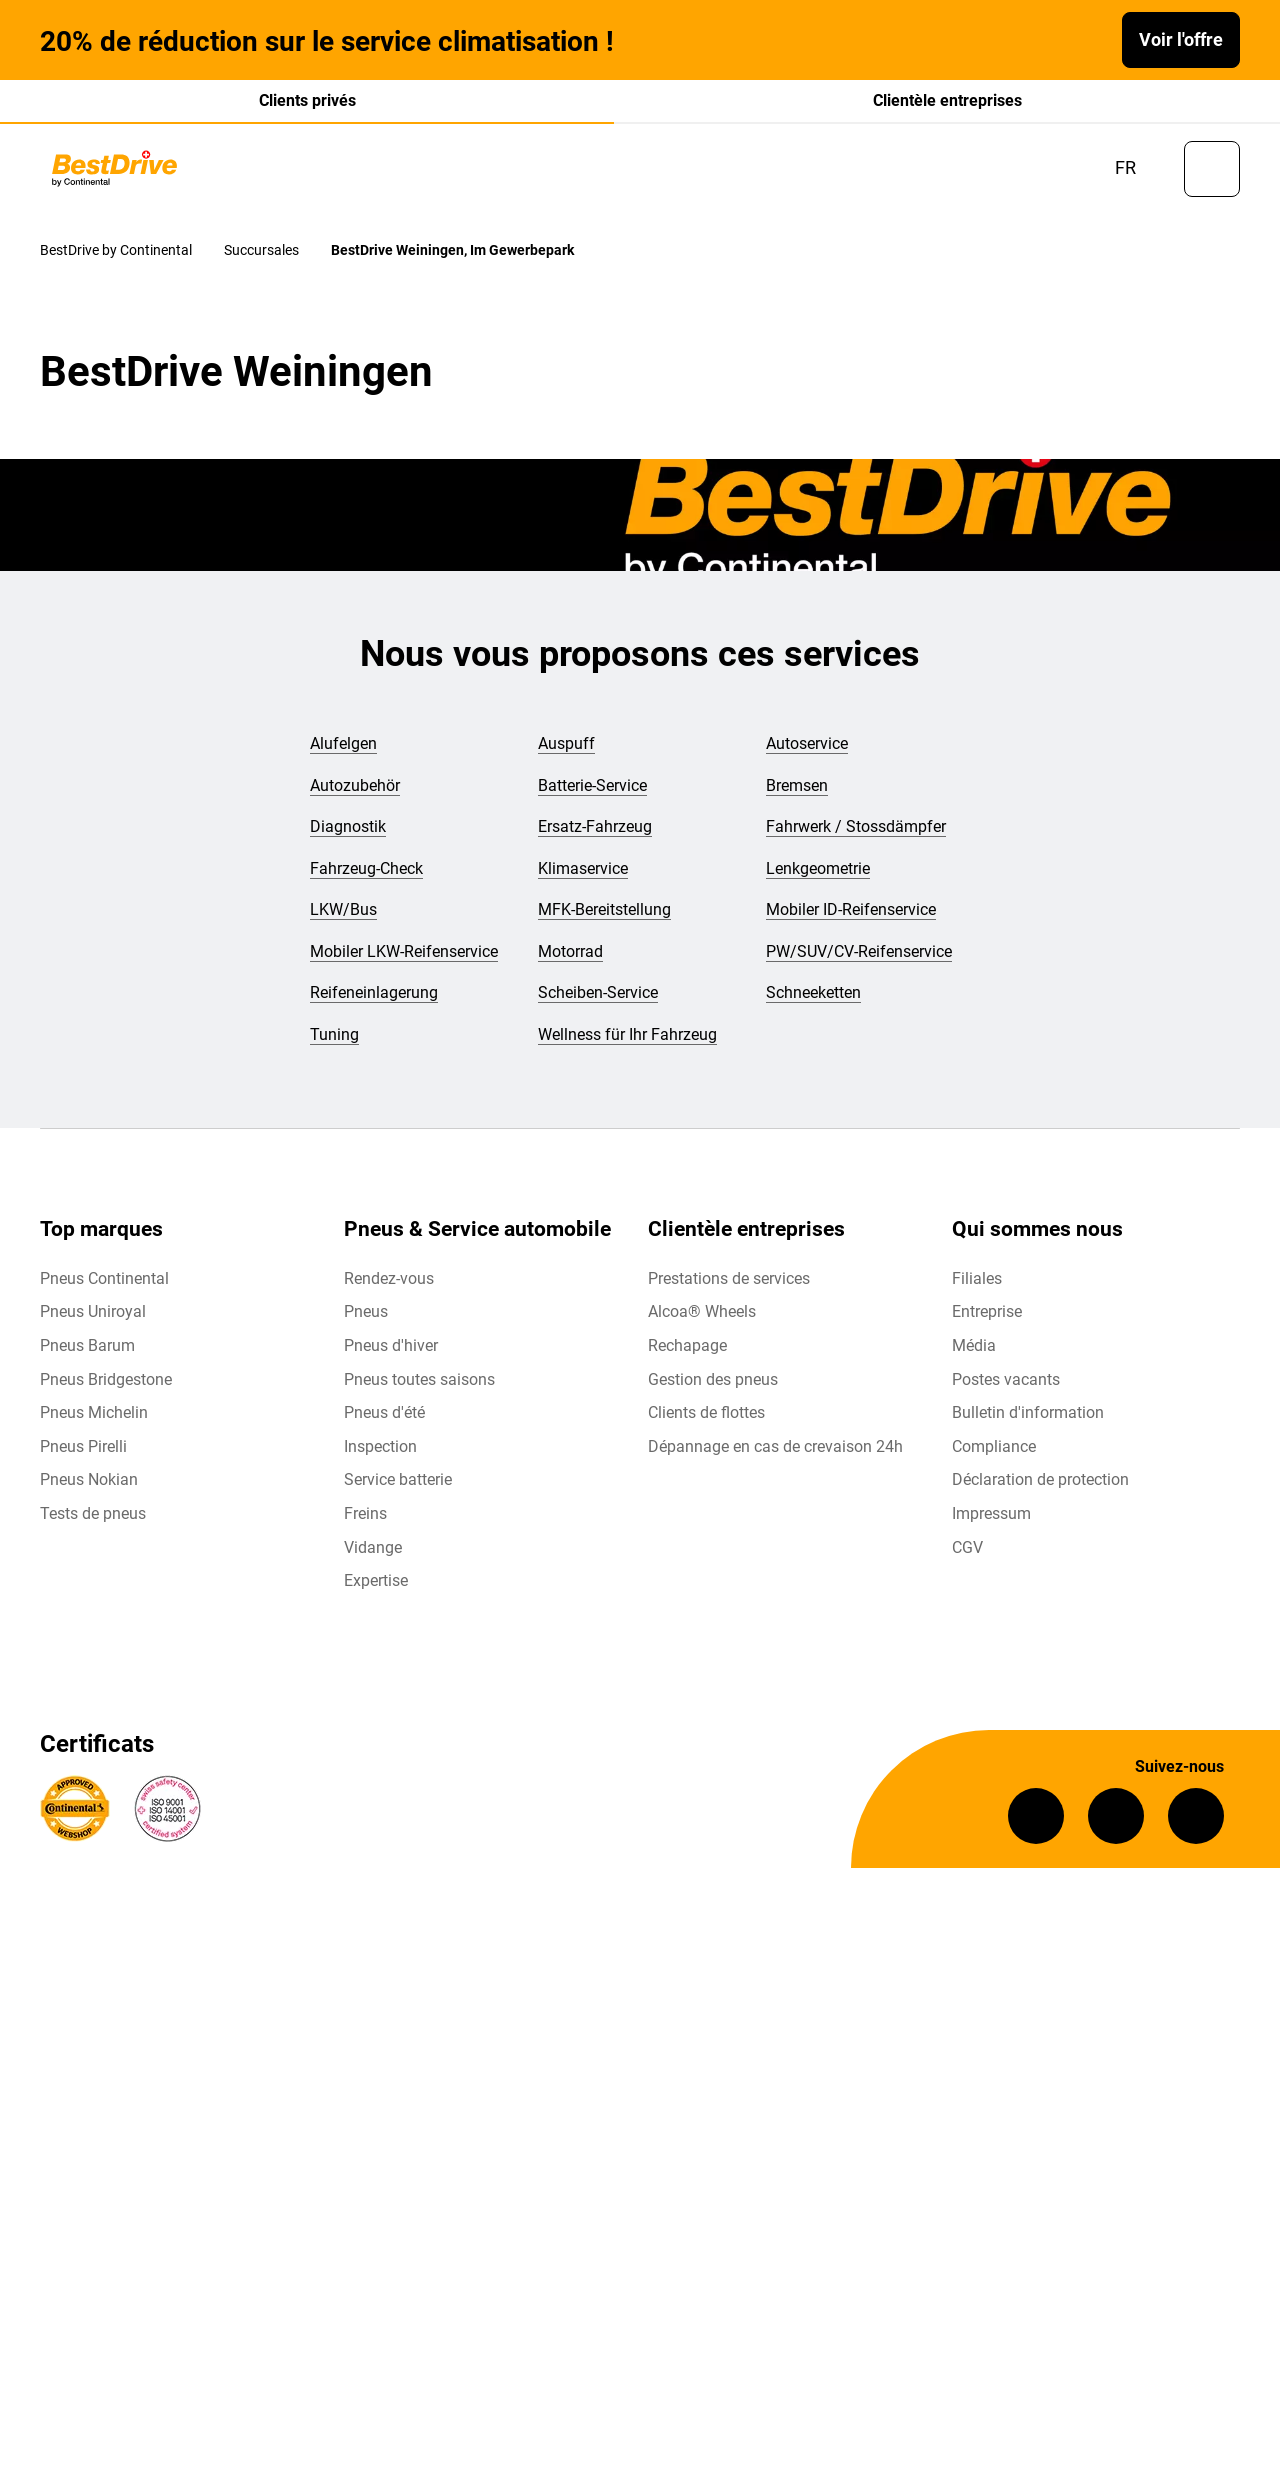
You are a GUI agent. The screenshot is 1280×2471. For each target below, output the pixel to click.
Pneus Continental (104, 1292)
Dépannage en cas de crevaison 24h (775, 1460)
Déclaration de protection (1040, 1493)
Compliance (994, 1460)
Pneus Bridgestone (106, 1392)
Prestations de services (729, 1292)
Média (974, 1359)
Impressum (991, 1527)
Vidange (373, 1560)
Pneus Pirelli (83, 1460)
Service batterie (398, 1493)
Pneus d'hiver (391, 1359)
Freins (365, 1527)
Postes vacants (1006, 1392)
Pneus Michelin (94, 1426)
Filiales (977, 1292)
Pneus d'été (384, 1426)
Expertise (376, 1594)
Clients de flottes (706, 1426)
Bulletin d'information (1028, 1426)
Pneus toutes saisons (419, 1392)
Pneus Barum (87, 1359)
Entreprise (987, 1325)
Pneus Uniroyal (93, 1325)
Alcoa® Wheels (702, 1325)
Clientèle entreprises (947, 100)
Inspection (380, 1460)
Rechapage (687, 1359)
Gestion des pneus (713, 1392)
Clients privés (307, 100)
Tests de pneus (93, 1527)
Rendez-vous (389, 1292)
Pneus (366, 1325)
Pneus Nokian (89, 1493)
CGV (967, 1560)
